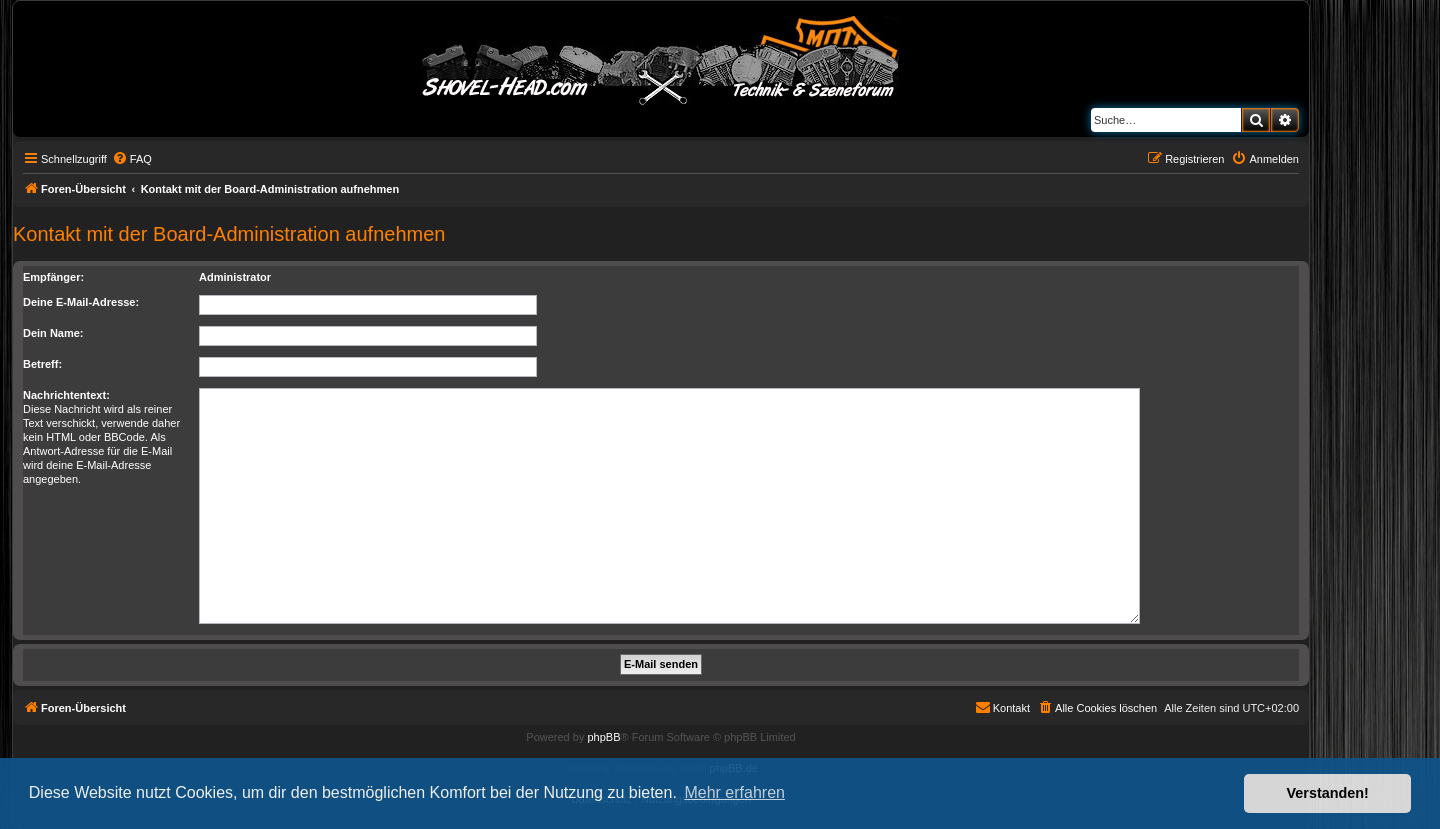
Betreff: (42, 364)
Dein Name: (53, 333)
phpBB (603, 737)
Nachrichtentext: (66, 395)
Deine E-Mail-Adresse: (81, 302)
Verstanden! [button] (1328, 793)
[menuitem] (132, 159)
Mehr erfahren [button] (734, 792)
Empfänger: (53, 277)
